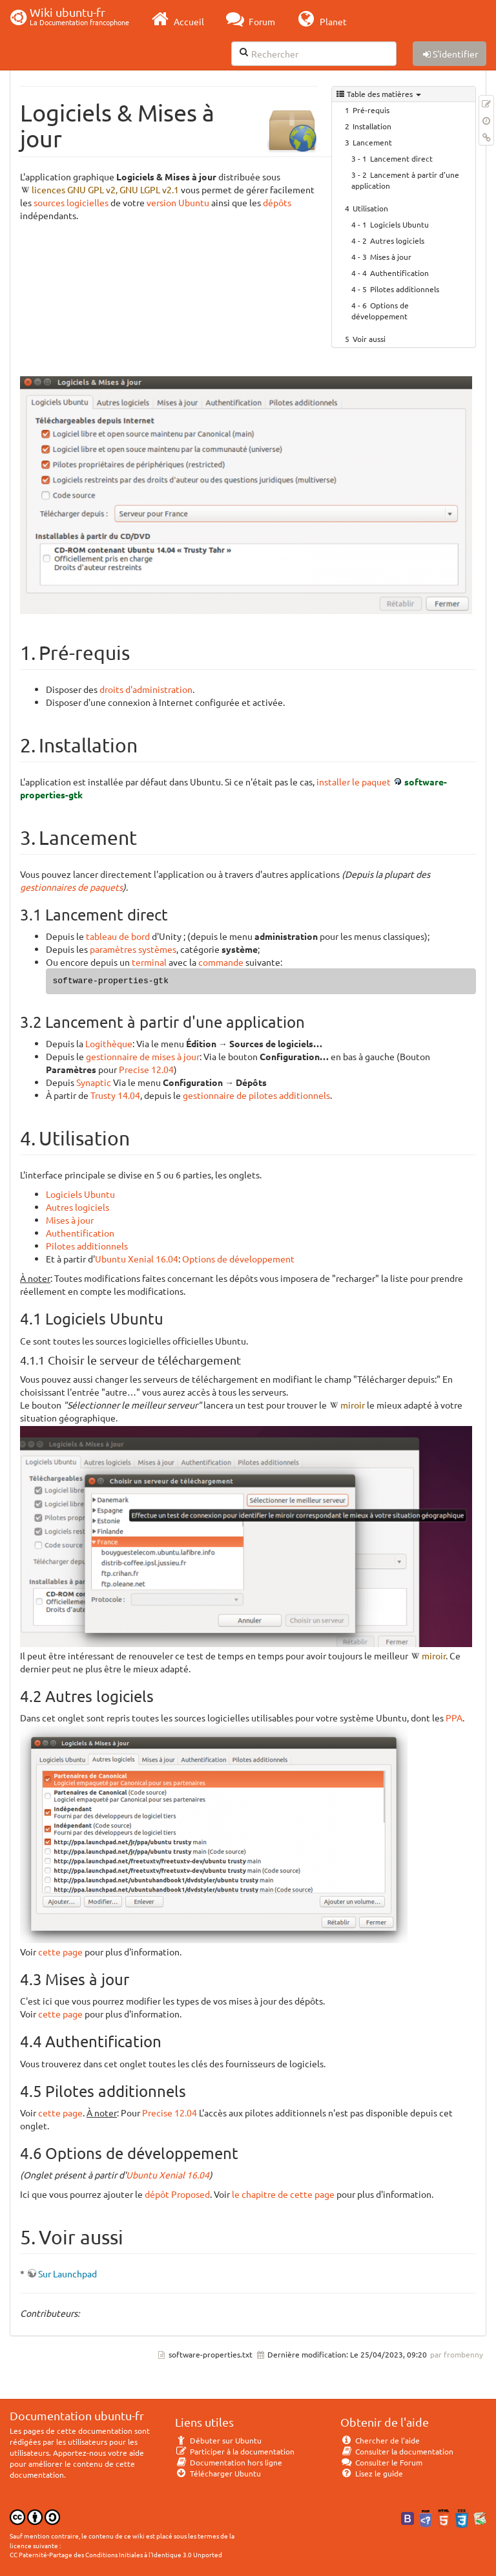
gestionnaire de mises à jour (143, 1056)
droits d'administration (145, 689)
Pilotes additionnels (404, 289)
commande (220, 962)
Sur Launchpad (67, 2273)
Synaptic (93, 1082)
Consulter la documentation (396, 2451)
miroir (352, 1404)
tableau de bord (118, 936)
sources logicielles (71, 202)
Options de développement (380, 310)
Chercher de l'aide (380, 2440)
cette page (60, 1951)
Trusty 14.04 (115, 1095)
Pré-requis (371, 110)
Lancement (372, 142)
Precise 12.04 (146, 1069)
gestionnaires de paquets (71, 887)
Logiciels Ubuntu (399, 224)
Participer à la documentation (234, 2451)
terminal (149, 962)
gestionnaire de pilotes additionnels (256, 1095)
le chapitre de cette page (283, 2194)
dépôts (277, 202)
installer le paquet (353, 781)
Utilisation (370, 208)
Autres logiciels (397, 240)
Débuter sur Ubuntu (218, 2440)
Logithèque (108, 1043)
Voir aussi (369, 339)
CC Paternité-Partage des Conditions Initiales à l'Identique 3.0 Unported (116, 2554)
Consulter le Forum (381, 2462)
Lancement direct (401, 158)
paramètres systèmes (133, 949)
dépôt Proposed (177, 2194)
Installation (372, 126)
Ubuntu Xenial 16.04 (136, 1258)
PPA (454, 1717)
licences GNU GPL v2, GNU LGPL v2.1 (105, 189)
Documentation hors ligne (228, 2462)
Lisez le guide (371, 2473)
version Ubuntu (178, 202)
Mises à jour (390, 256)
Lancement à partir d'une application (405, 180)
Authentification (399, 273)
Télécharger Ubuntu (218, 2473)
